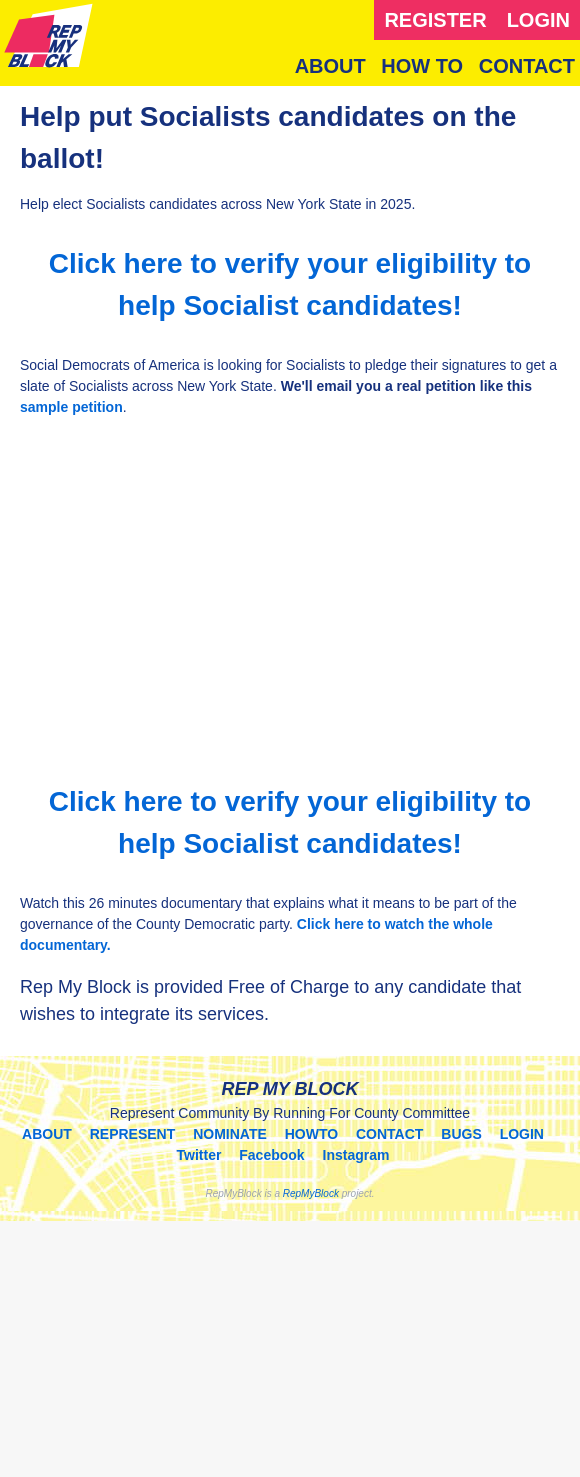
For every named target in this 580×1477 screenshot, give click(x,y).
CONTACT (527, 66)
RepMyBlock (311, 1193)
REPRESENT (133, 1134)
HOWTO (311, 1134)
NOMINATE (230, 1134)
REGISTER (435, 20)
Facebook (271, 1155)
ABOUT (330, 66)
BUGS (461, 1134)
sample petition (71, 407)
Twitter (199, 1155)
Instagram (356, 1155)
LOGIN (538, 20)
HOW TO (422, 66)
